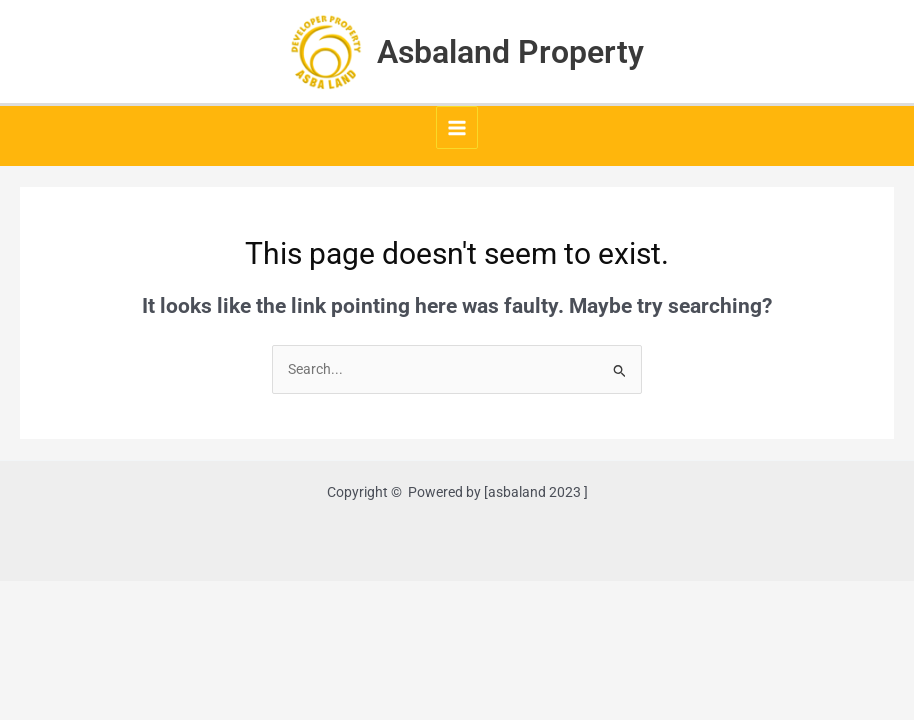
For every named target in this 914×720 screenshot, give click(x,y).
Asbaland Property (510, 52)
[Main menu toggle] (457, 127)
